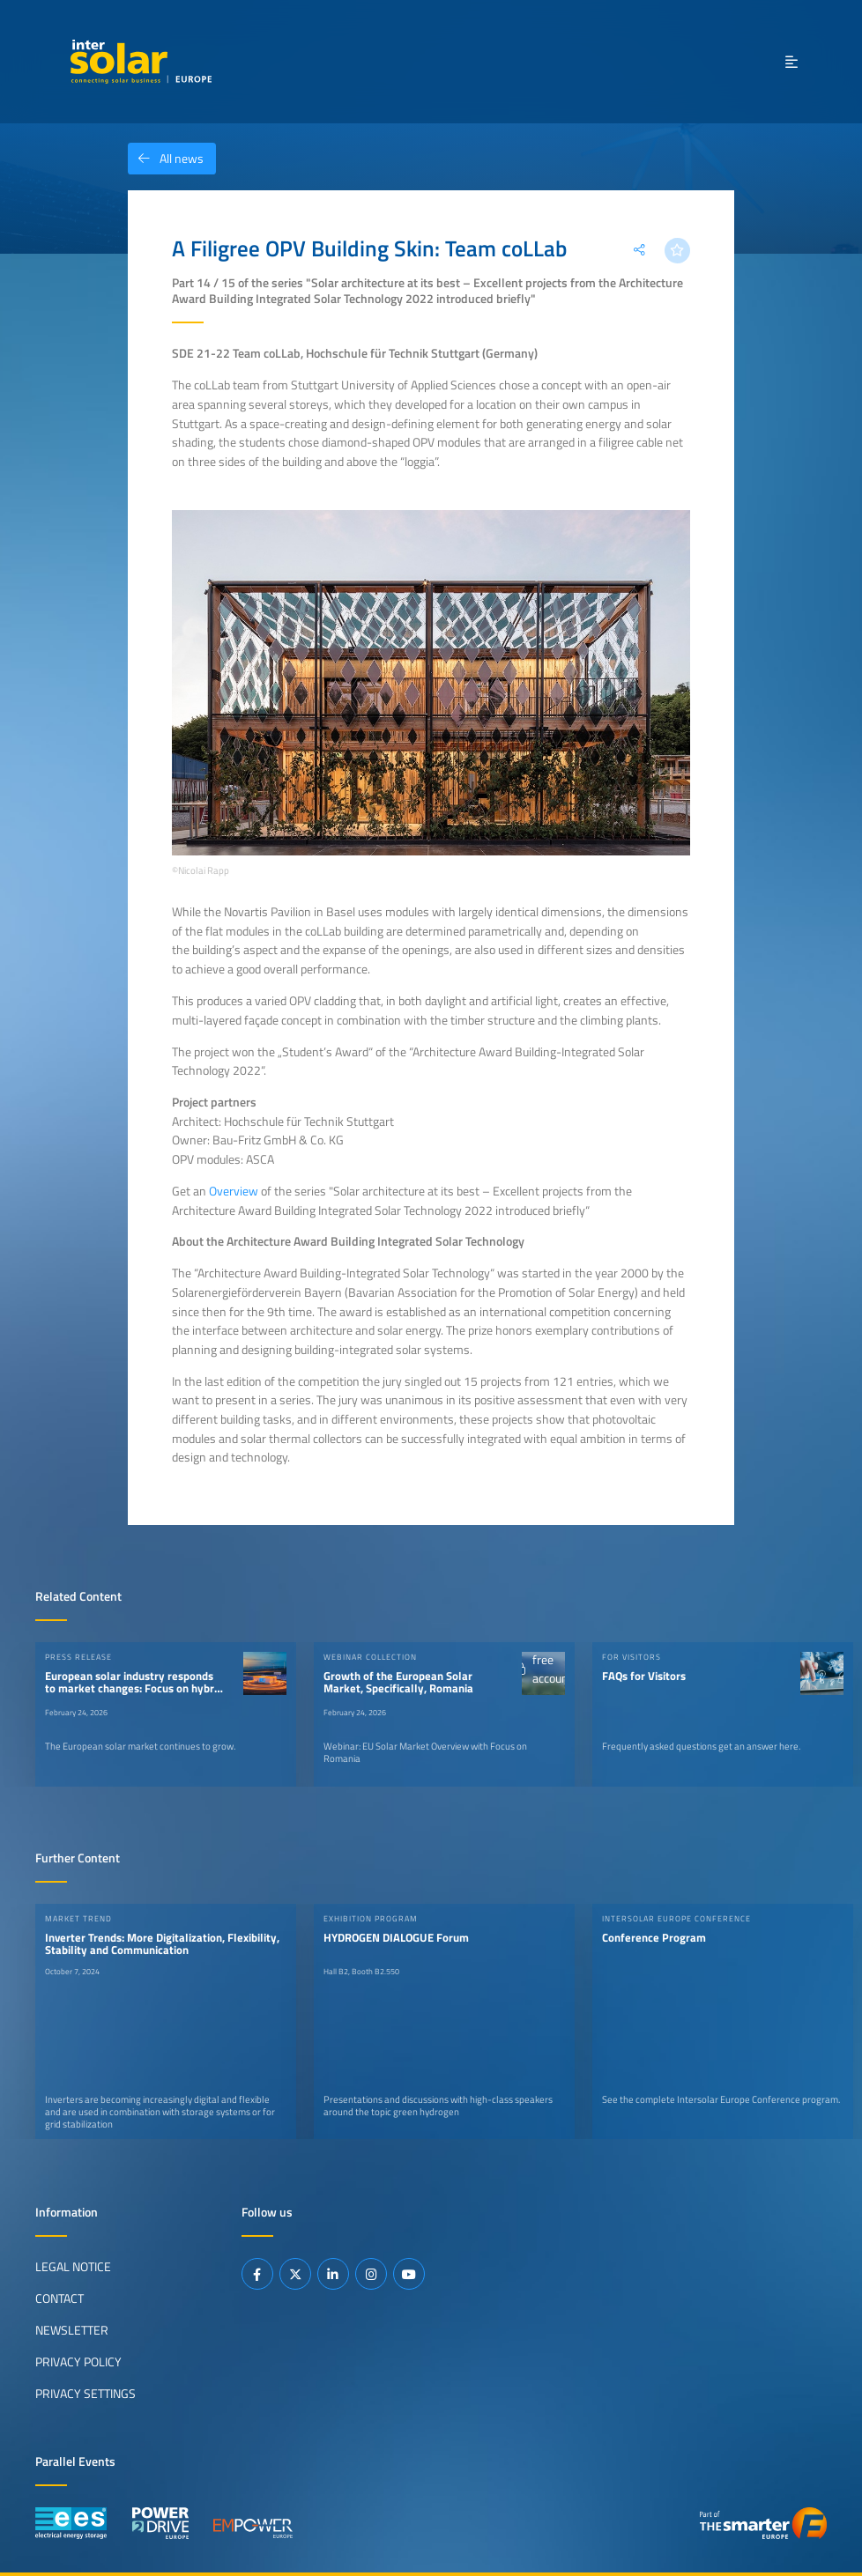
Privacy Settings (85, 2393)
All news (166, 158)
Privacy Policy (78, 2362)
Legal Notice (73, 2266)
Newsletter (71, 2330)
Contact (59, 2298)
